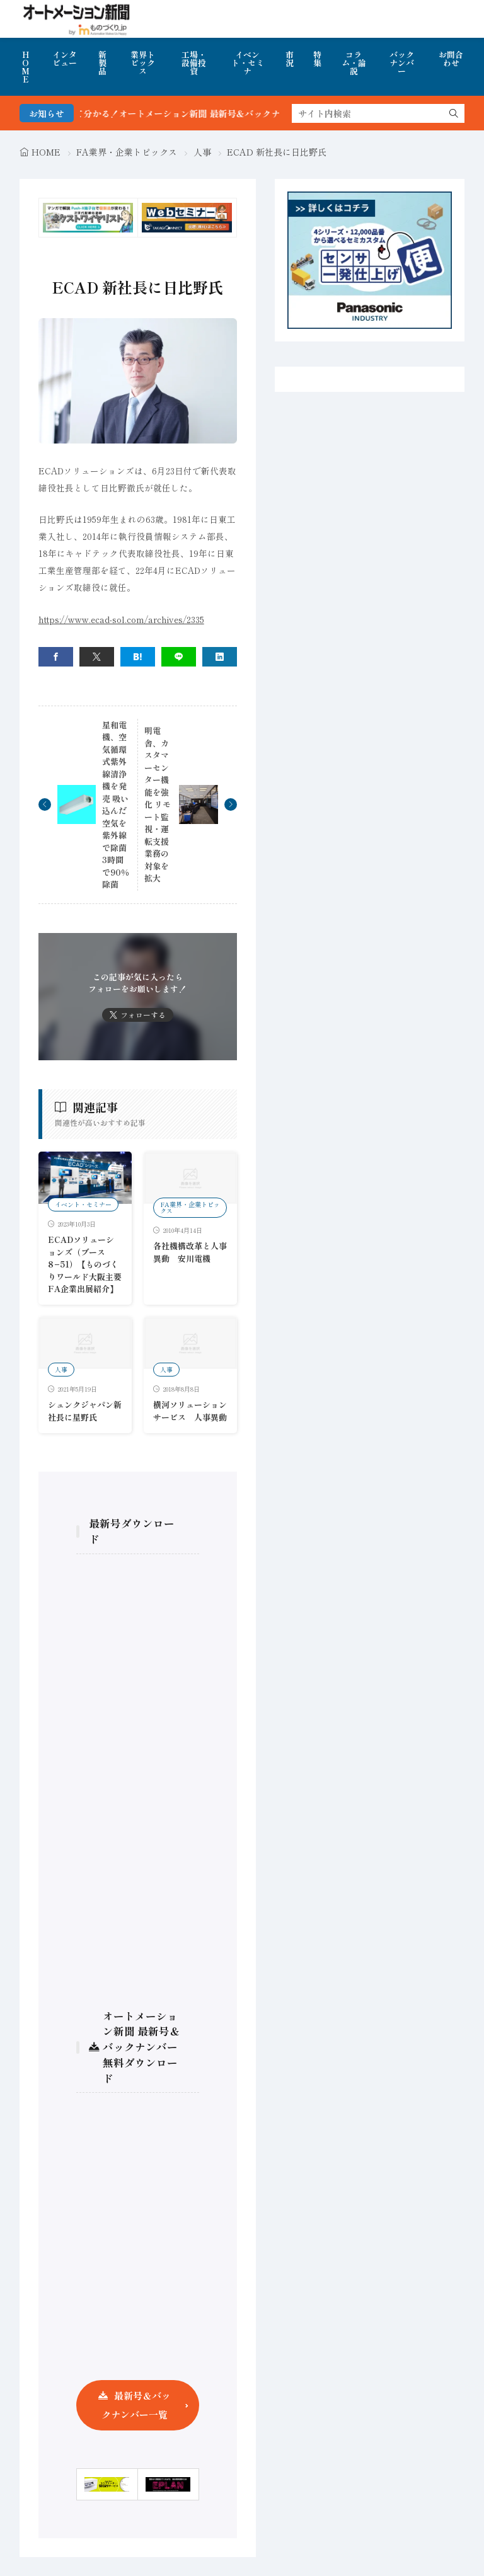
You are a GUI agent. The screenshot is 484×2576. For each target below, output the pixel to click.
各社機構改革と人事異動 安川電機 (190, 1252)
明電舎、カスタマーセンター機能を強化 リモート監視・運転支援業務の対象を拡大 (157, 804)
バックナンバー (401, 63)
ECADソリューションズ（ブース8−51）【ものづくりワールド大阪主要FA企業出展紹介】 (85, 1264)
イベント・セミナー (83, 1204)
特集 (317, 59)
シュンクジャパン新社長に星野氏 (85, 1411)
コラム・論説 (354, 63)
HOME (25, 67)
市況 (289, 59)
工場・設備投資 (194, 63)
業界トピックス (142, 63)
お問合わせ (451, 59)
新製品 (102, 63)
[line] (178, 657)
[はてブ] (137, 657)
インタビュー (64, 59)
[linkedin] (219, 657)
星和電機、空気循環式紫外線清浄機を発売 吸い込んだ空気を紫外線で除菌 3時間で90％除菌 (118, 805)
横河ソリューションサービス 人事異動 (190, 1411)
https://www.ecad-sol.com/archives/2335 (121, 619)
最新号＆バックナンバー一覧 (136, 2405)
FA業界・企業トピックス (126, 152)
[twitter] (96, 657)
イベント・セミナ (247, 63)
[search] (453, 113)
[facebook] (55, 657)
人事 (202, 152)
